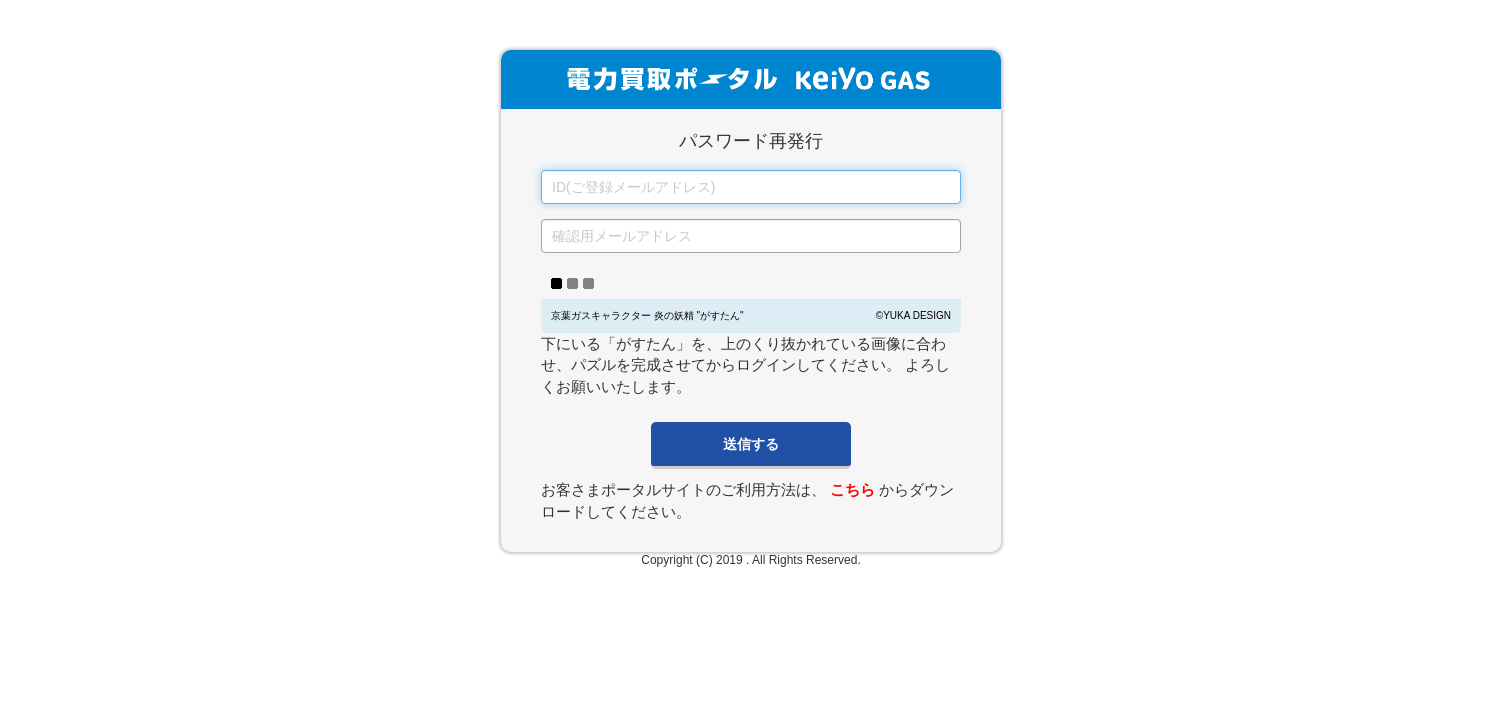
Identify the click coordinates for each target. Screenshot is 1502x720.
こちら (852, 489)
